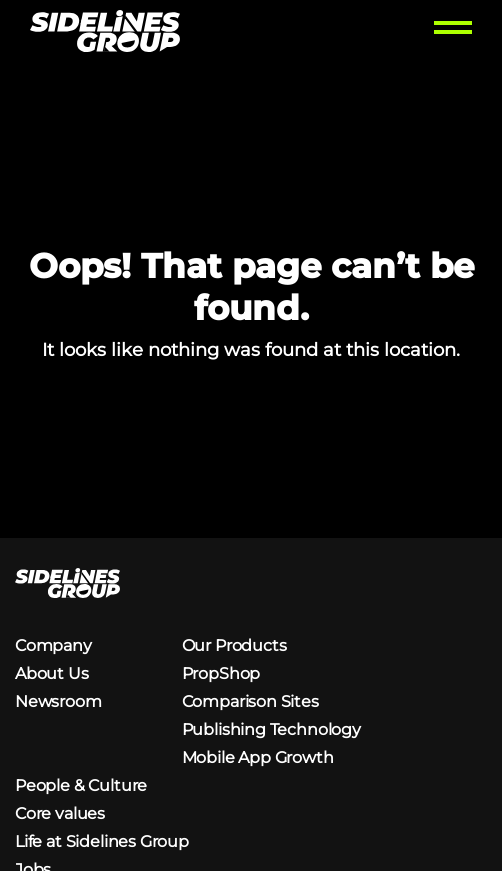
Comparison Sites (250, 701)
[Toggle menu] (453, 33)
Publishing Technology (271, 729)
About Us (52, 673)
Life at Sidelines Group (102, 841)
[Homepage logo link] (105, 33)
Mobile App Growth (258, 757)
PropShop (221, 673)
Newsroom (58, 701)
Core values (60, 813)
